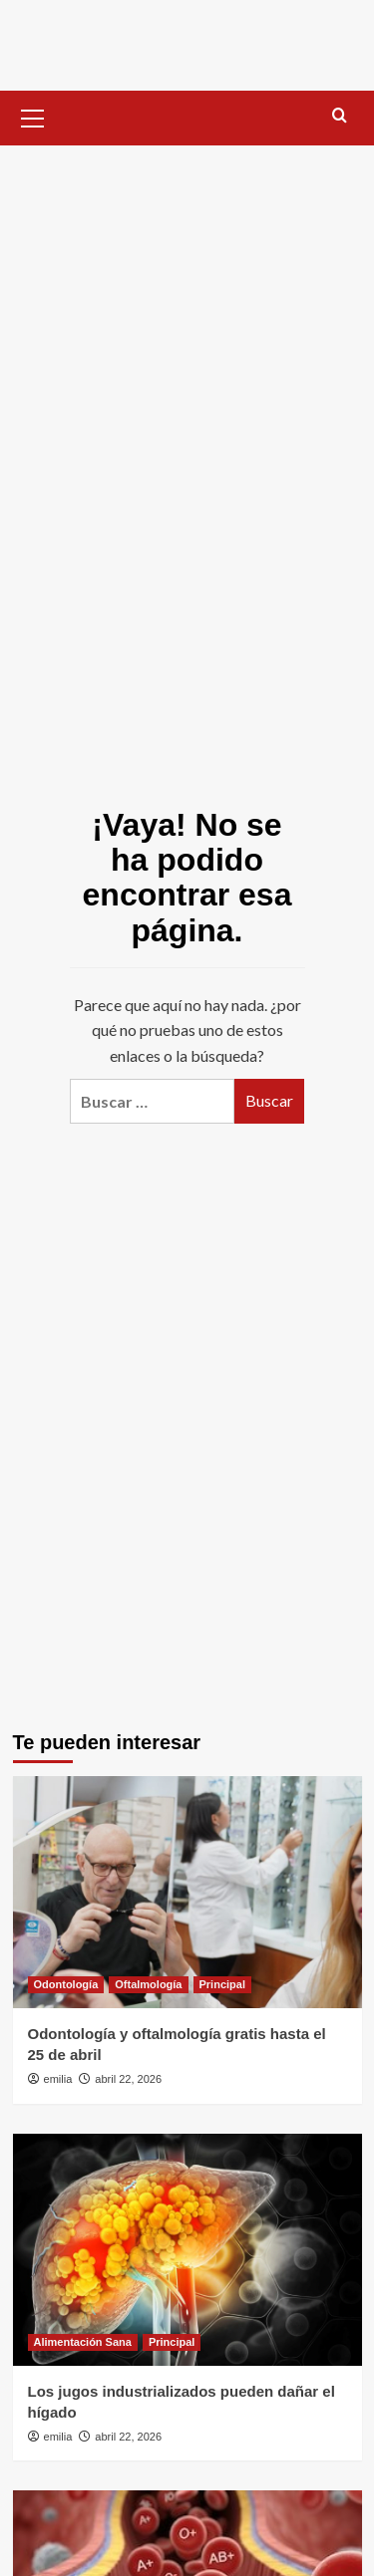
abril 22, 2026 (128, 2079)
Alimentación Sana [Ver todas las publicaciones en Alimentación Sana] (83, 2342)
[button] (33, 115)
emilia (58, 2079)
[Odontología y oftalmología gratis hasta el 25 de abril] (187, 1892)
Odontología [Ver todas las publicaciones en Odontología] (66, 1984)
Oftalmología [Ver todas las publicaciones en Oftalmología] (148, 1984)
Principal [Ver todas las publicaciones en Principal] (222, 1984)
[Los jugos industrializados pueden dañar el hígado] (187, 2250)
